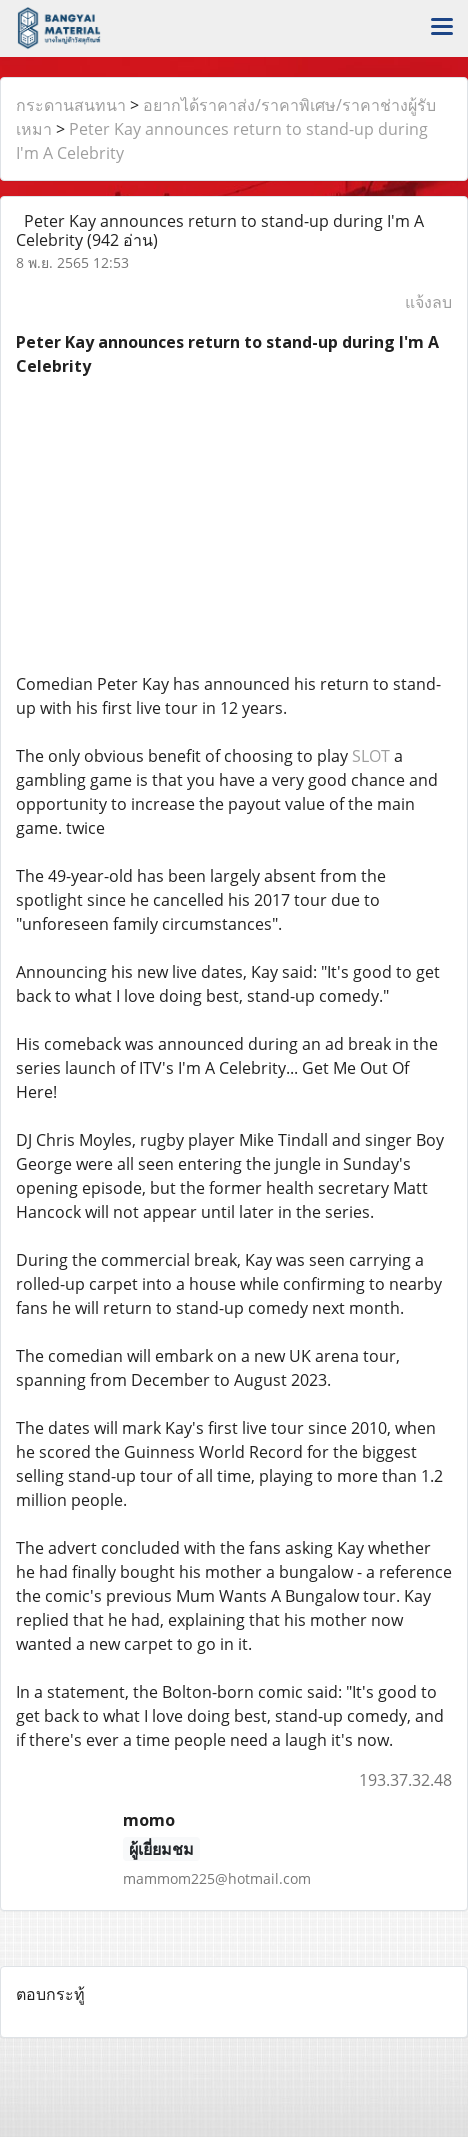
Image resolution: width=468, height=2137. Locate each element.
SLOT (371, 756)
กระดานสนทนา (71, 105)
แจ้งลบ (428, 302)
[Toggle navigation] (442, 28)
